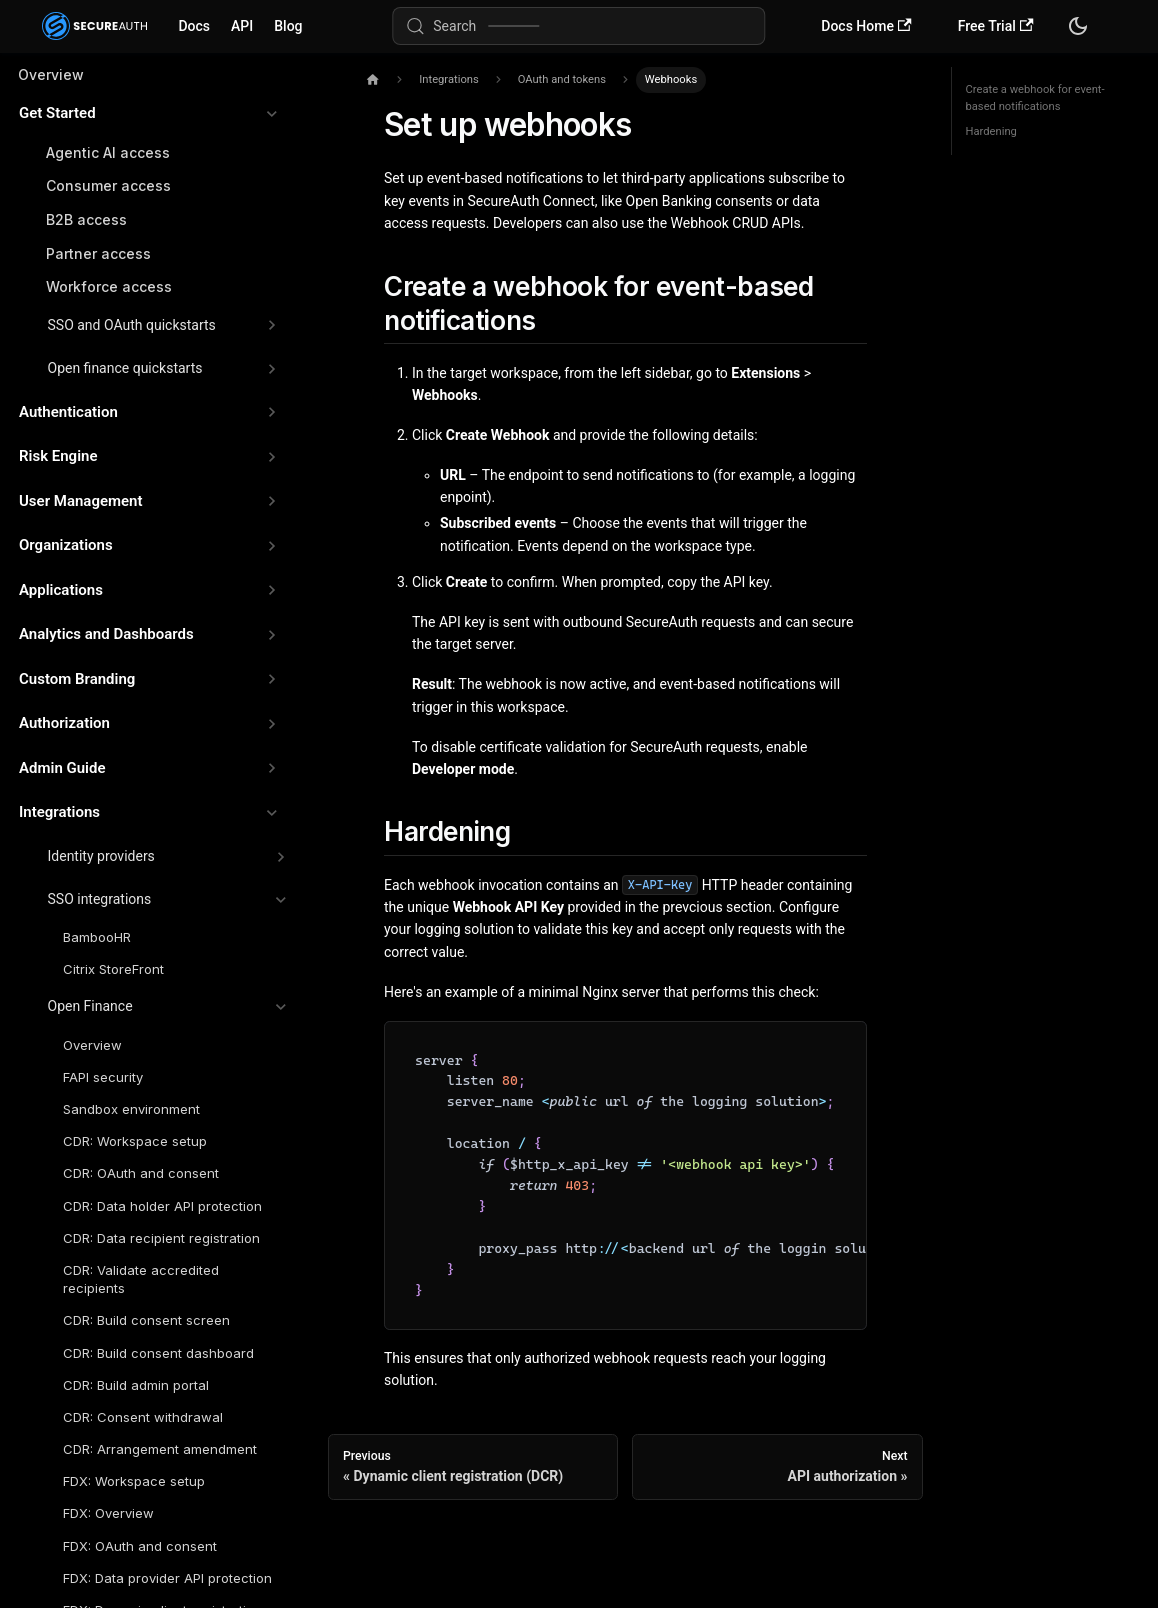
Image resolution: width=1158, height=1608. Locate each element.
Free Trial (996, 26)
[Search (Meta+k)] (578, 26)
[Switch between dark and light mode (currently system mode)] (1078, 26)
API (242, 26)
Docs (194, 26)
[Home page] (372, 80)
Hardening (991, 131)
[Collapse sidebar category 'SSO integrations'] (280, 900)
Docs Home (866, 26)
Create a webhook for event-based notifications (1035, 98)
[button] (148, 113)
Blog (288, 26)
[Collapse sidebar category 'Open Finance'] (280, 1007)
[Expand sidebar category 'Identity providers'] (280, 857)
